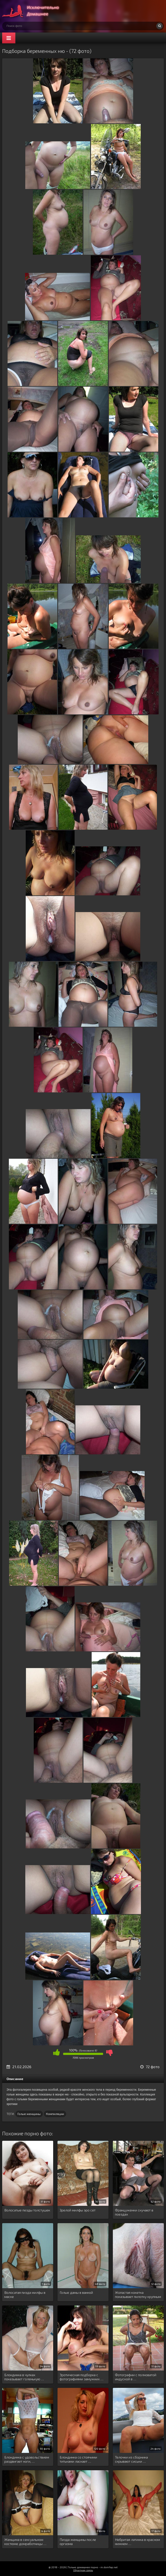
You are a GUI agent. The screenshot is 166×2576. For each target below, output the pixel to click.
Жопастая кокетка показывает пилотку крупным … (138, 2294)
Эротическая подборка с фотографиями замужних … (81, 2377)
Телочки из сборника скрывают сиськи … (131, 2459)
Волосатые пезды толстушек (27, 2210)
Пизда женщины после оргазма (78, 2541)
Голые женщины (29, 2114)
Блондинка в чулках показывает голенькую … (24, 2377)
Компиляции (55, 2114)
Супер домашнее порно (34, 11)
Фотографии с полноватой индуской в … (135, 2377)
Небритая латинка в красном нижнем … (137, 2541)
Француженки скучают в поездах (134, 2212)
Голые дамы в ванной (76, 2292)
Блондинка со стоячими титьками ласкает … (78, 2459)
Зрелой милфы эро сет (78, 2210)
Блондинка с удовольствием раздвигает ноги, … (26, 2459)
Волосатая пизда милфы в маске (24, 2294)
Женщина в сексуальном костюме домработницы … (25, 2541)
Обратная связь (83, 2570)
